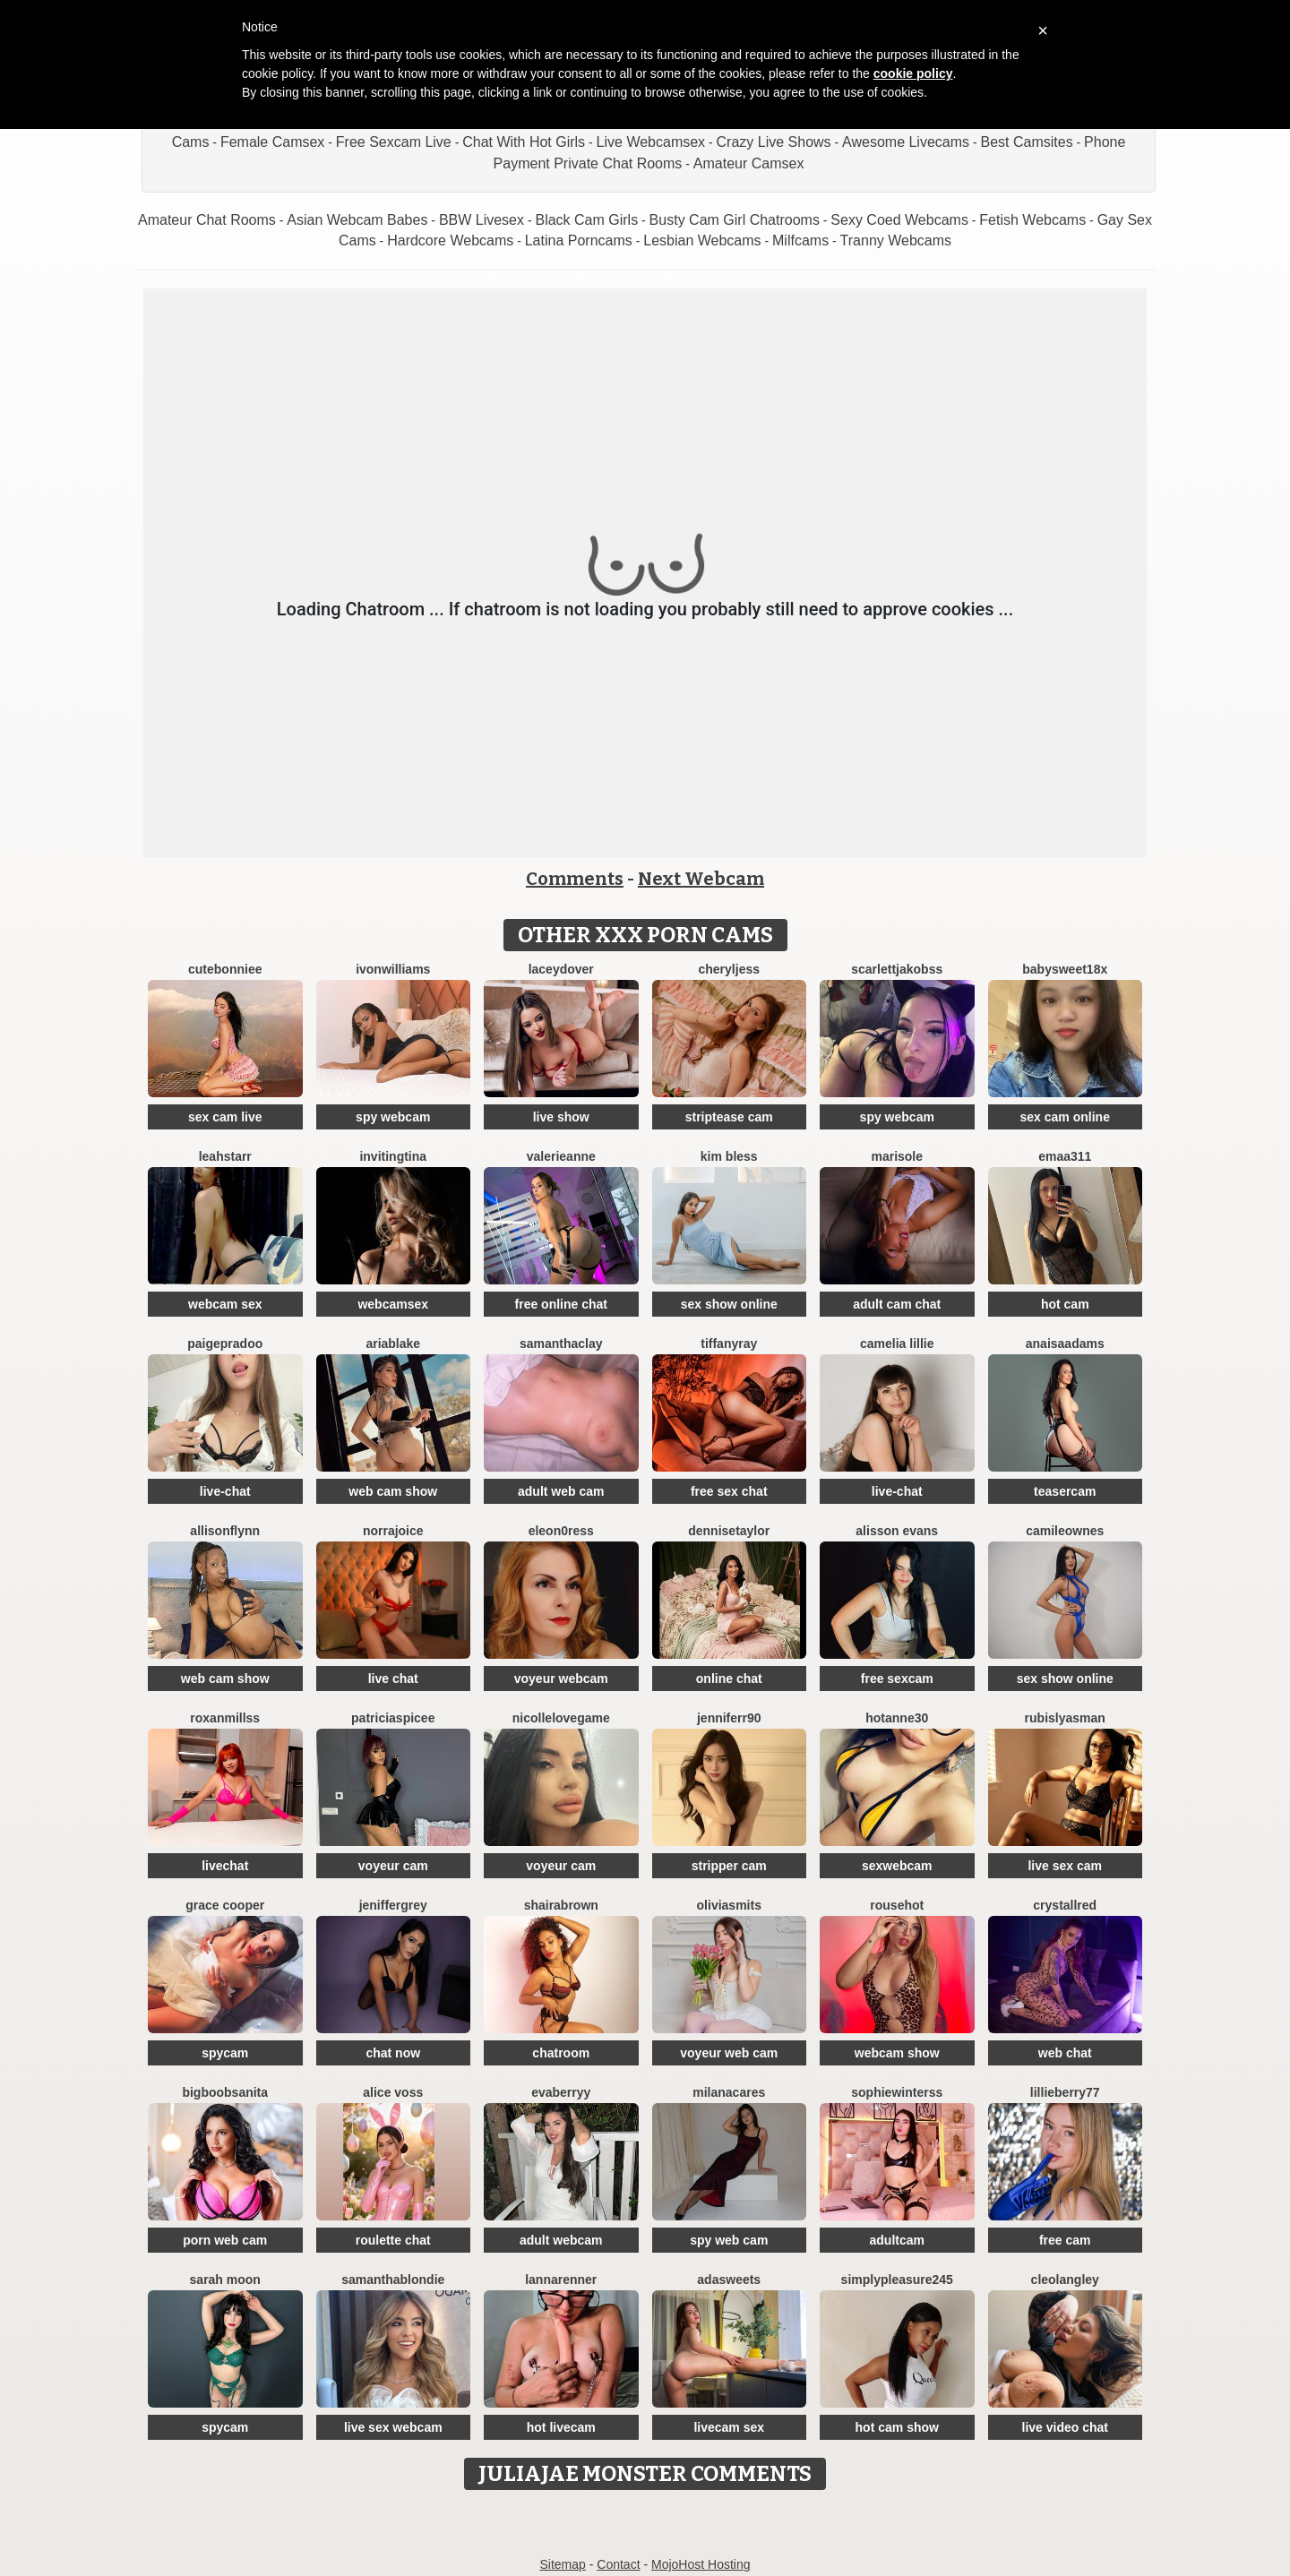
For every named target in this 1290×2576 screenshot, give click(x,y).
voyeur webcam (561, 1678)
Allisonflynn (225, 1531)
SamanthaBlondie (392, 2279)
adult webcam (561, 2240)
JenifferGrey (393, 1905)
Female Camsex (272, 142)
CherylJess (730, 969)
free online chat (561, 1304)
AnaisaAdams (1065, 1343)
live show (561, 1117)
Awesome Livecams (905, 142)
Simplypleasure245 (897, 2279)
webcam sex (225, 1304)
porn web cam (225, 2240)
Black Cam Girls (586, 220)
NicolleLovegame (561, 1718)
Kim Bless (729, 1156)
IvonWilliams (393, 969)
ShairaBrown (561, 1905)
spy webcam (393, 1117)
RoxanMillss (225, 1718)
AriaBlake (393, 1343)
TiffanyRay (729, 1343)
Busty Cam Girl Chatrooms (734, 220)
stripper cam (729, 1866)
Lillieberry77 (1065, 2092)
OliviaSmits (729, 1905)
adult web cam (561, 1491)
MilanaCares (728, 2092)
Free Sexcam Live (394, 142)
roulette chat (393, 2240)
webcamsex (392, 1304)
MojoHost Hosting (701, 2564)
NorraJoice (393, 1531)
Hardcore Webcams (450, 240)
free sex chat (729, 1491)
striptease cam (729, 1117)
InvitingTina (392, 1156)
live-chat (225, 1491)
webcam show (897, 2053)
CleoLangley (1065, 2279)
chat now (393, 2053)
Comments (575, 878)
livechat (225, 1866)
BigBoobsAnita (225, 2092)
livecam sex (728, 2427)
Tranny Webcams (895, 240)
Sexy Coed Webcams (899, 220)
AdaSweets (729, 2279)
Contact (618, 2564)
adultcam (897, 2240)
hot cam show (897, 2427)
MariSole (897, 1156)
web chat (1065, 2053)
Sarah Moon (225, 2279)
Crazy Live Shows (774, 142)
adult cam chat (897, 1304)
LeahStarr (225, 1156)
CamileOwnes (1065, 1531)
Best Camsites (1027, 142)
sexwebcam (897, 1866)
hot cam (1065, 1304)
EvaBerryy (560, 2092)
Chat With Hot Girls (523, 142)
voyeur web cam (729, 2053)
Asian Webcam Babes (357, 220)
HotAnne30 (896, 1718)
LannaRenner (561, 2279)
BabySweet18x (1064, 969)
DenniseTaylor (729, 1531)
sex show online (729, 1304)
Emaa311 (1064, 1156)
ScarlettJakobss (896, 969)
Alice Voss (393, 2092)
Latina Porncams (578, 240)
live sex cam (1065, 1866)
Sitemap (562, 2564)
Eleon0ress (561, 1531)
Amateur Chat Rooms (207, 220)
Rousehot (897, 1905)
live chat (393, 1678)
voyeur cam (393, 1866)
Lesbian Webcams (702, 240)
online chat (729, 1678)
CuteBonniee (225, 969)
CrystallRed (1064, 1905)
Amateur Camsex (748, 163)
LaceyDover (561, 969)
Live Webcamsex (651, 142)
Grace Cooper (224, 1905)
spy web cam (729, 2240)
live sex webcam (393, 2427)
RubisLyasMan (1065, 1718)
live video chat (1065, 2427)
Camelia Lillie (897, 1343)
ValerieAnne (561, 1156)
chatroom (560, 2053)
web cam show (392, 1491)
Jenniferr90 (729, 1718)
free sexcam (897, 1678)
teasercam (1065, 1491)
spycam (225, 2053)
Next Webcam (701, 878)
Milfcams (800, 240)
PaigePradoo (224, 1343)
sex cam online (1065, 1117)
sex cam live (225, 1117)
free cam (1065, 2240)
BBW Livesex (481, 220)
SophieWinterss (896, 2092)
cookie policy (913, 73)
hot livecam (561, 2427)
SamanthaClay (561, 1343)
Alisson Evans (897, 1531)
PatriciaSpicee (392, 1718)
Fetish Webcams (1032, 220)
